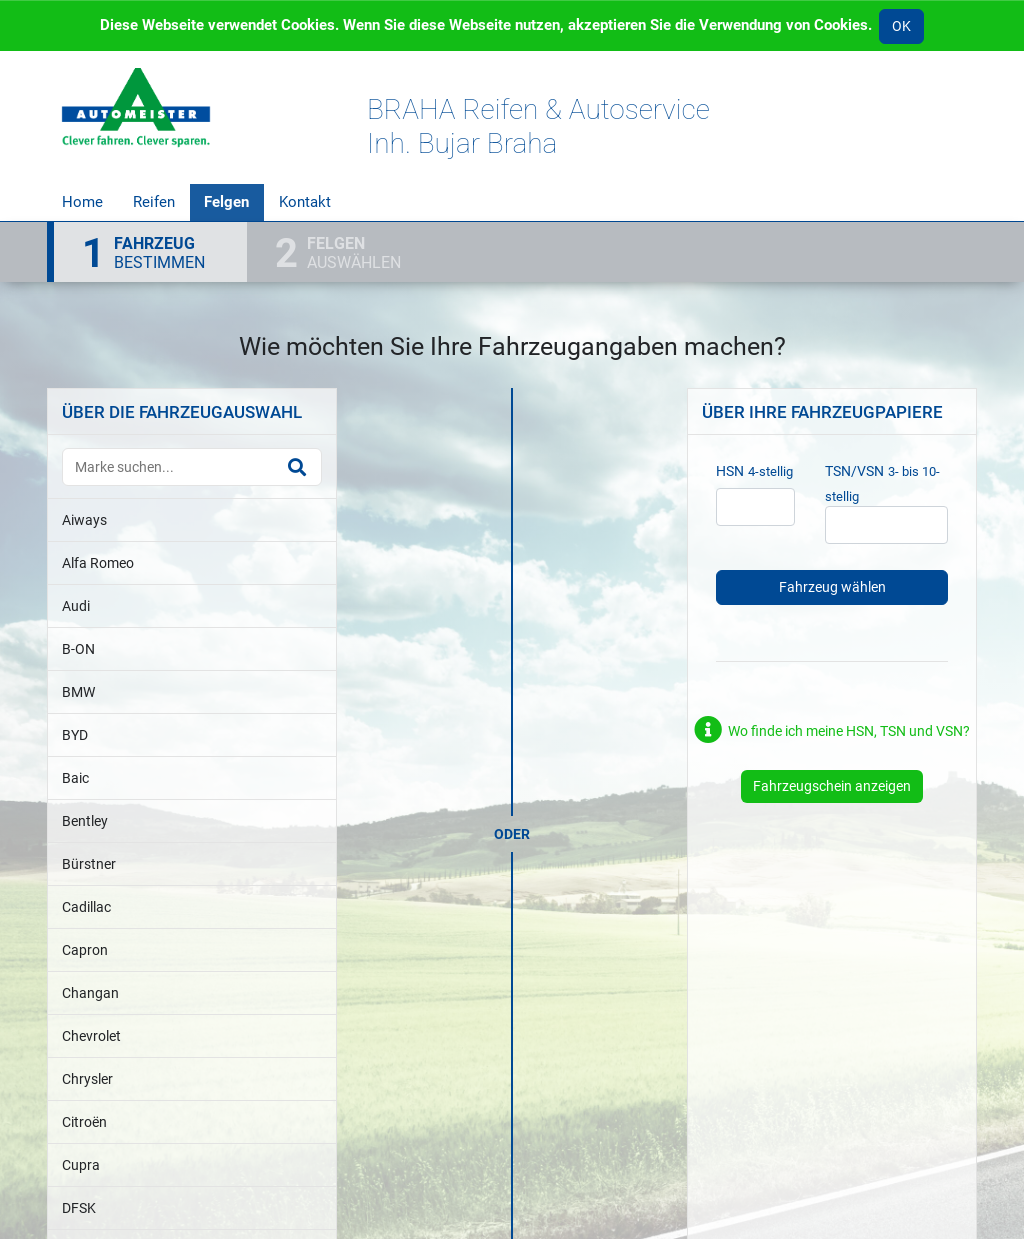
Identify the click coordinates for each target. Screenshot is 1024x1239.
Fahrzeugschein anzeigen (832, 786)
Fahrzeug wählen (832, 587)
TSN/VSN (854, 471)
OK (901, 26)
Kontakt (305, 202)
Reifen (154, 202)
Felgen (226, 202)
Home (82, 202)
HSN (730, 471)
